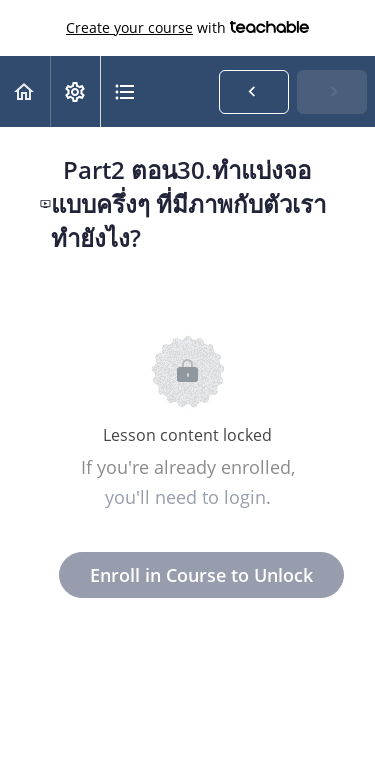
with (187, 28)
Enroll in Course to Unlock (201, 575)
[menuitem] (75, 91)
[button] (25, 91)
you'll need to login (185, 497)
